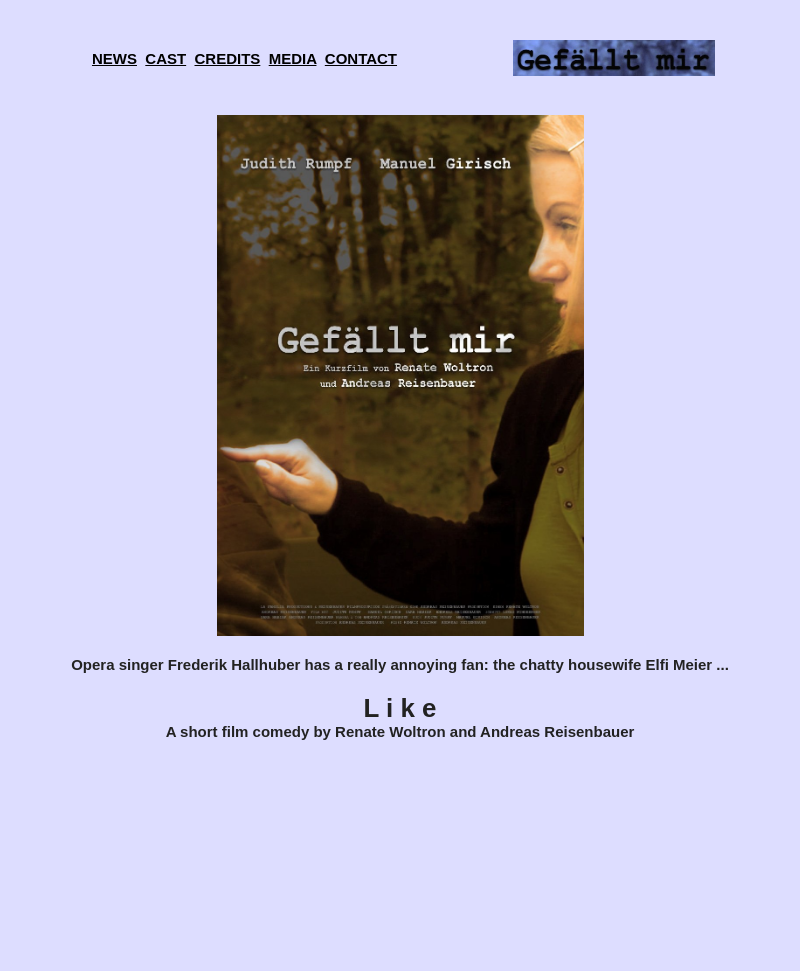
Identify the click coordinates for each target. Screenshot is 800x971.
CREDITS (228, 58)
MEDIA (293, 58)
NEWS (114, 58)
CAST (165, 58)
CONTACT (361, 58)
